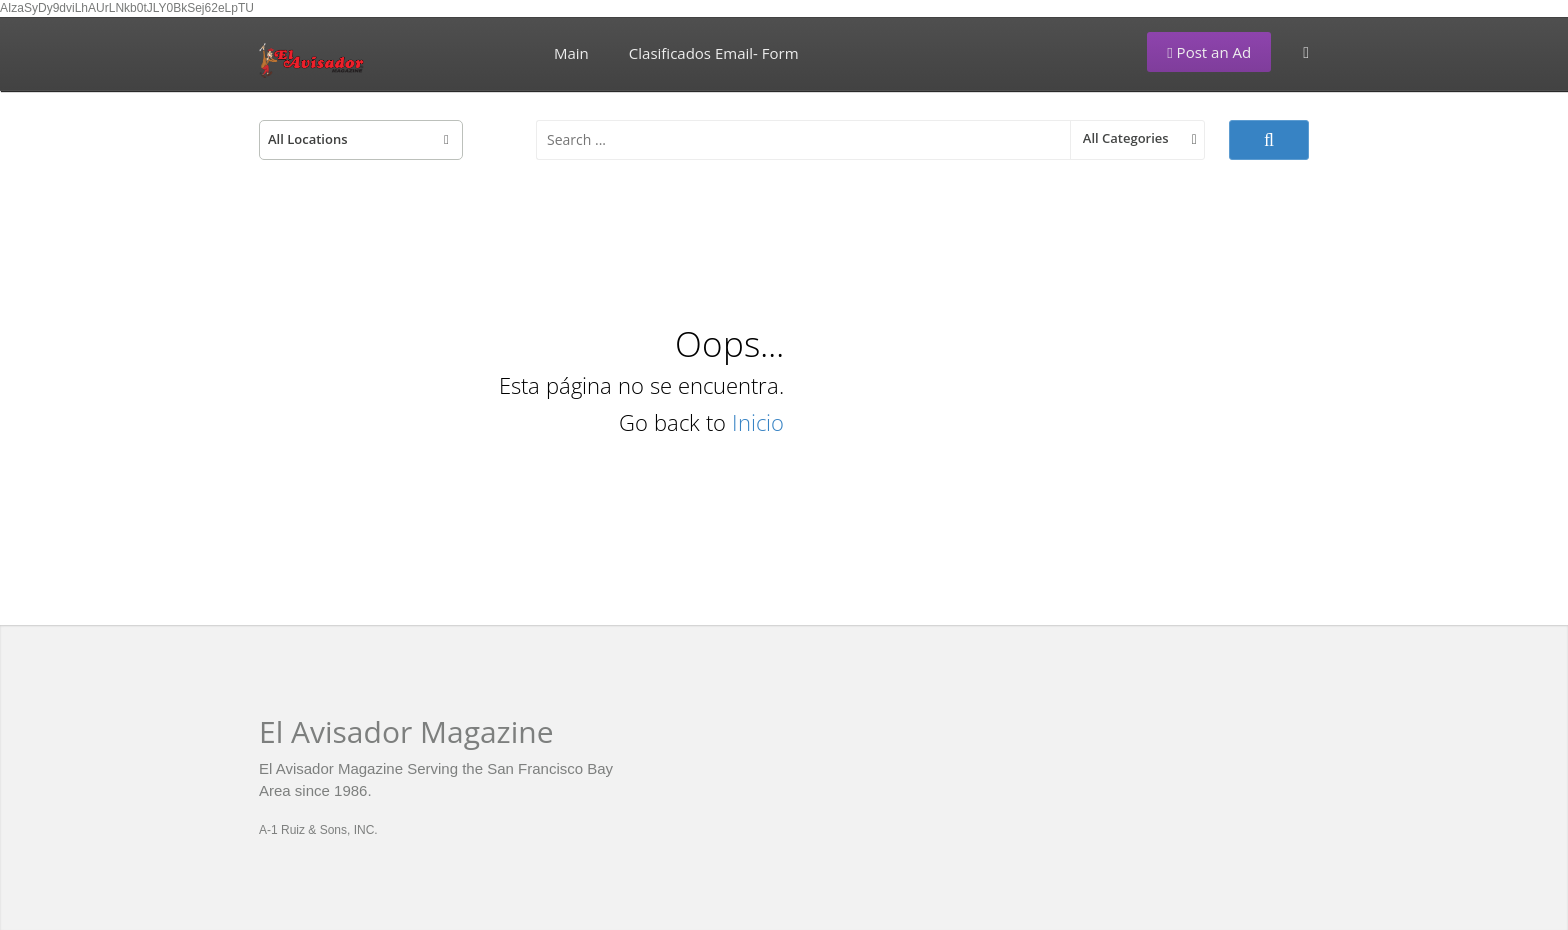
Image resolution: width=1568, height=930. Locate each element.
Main (571, 53)
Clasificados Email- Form (714, 53)
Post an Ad (1209, 52)
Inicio (758, 422)
